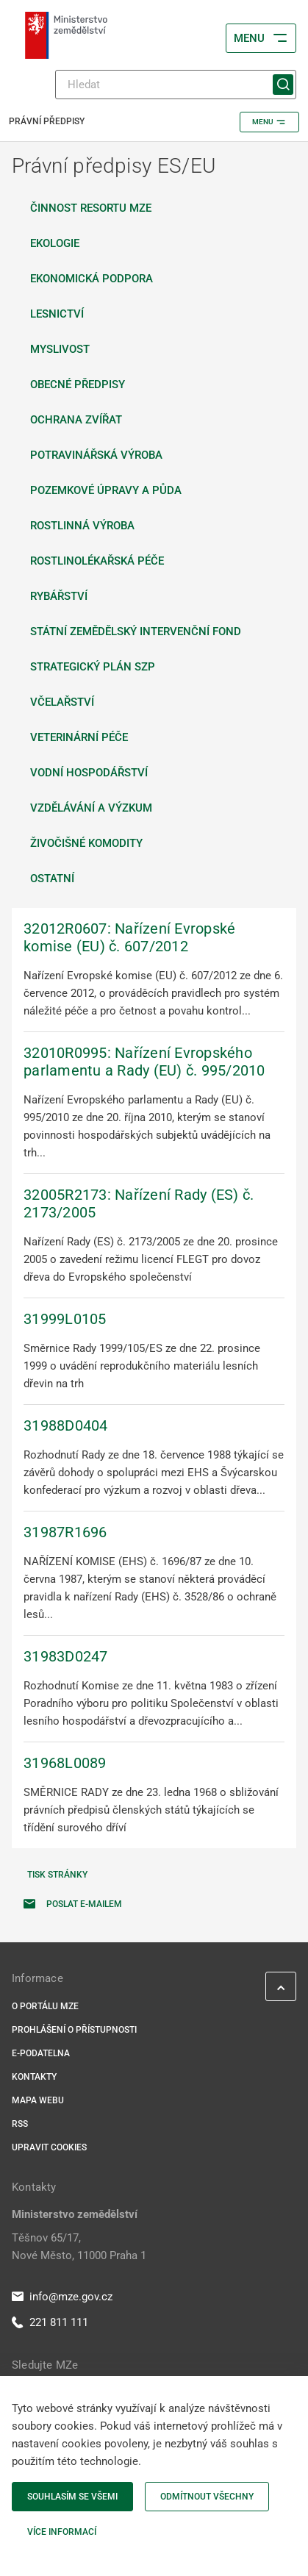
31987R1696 (65, 1532)
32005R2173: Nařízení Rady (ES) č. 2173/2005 (139, 1203)
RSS (20, 2124)
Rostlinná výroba (82, 525)
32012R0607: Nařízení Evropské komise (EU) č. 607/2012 (129, 937)
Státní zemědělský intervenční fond (135, 631)
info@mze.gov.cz (62, 2296)
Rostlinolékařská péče (97, 561)
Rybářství (58, 596)
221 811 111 (50, 2322)
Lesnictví (57, 314)
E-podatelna (41, 2053)
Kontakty (34, 2077)
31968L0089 (65, 1763)
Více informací (61, 2532)
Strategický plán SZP (92, 666)
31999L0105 (65, 1319)
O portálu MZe (45, 2006)
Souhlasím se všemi (72, 2496)
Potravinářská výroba (96, 455)
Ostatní (52, 878)
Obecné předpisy (77, 384)
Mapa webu (38, 2100)
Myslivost (60, 349)
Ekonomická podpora (91, 278)
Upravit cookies (49, 2147)
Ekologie (54, 243)
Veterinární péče (79, 737)
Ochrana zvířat (76, 419)
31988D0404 (66, 1425)
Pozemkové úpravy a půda (106, 490)
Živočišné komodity (86, 843)
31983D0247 (66, 1656)
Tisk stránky (57, 1875)
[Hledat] (175, 84)
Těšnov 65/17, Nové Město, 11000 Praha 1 (79, 2246)
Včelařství (62, 702)
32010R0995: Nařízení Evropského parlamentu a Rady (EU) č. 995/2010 (144, 1061)
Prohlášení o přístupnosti (74, 2030)
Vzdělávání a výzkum (91, 808)
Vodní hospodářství (89, 772)
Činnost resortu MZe (90, 208)
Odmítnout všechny (207, 2496)
